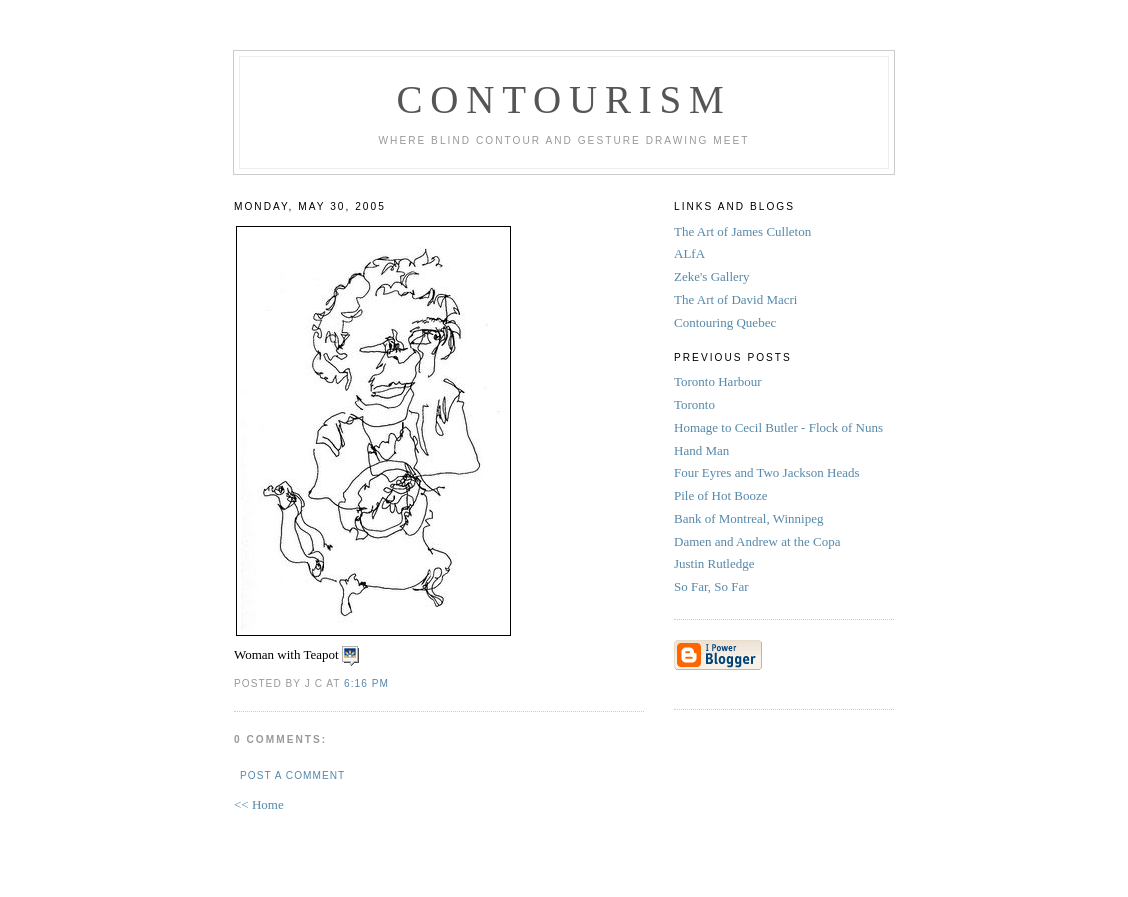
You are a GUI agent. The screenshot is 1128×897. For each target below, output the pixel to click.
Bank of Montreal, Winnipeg (750, 518)
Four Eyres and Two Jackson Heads (768, 472)
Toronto (696, 404)
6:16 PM (366, 683)
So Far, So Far (713, 586)
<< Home (259, 804)
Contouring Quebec (725, 322)
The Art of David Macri (735, 299)
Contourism (563, 99)
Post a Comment (292, 775)
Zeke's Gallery (712, 276)
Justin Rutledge (716, 563)
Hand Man (703, 450)
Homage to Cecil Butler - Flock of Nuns (780, 427)
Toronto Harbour (719, 381)
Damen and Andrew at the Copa (760, 541)
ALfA (689, 253)
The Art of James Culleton (742, 231)
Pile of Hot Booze (722, 495)
